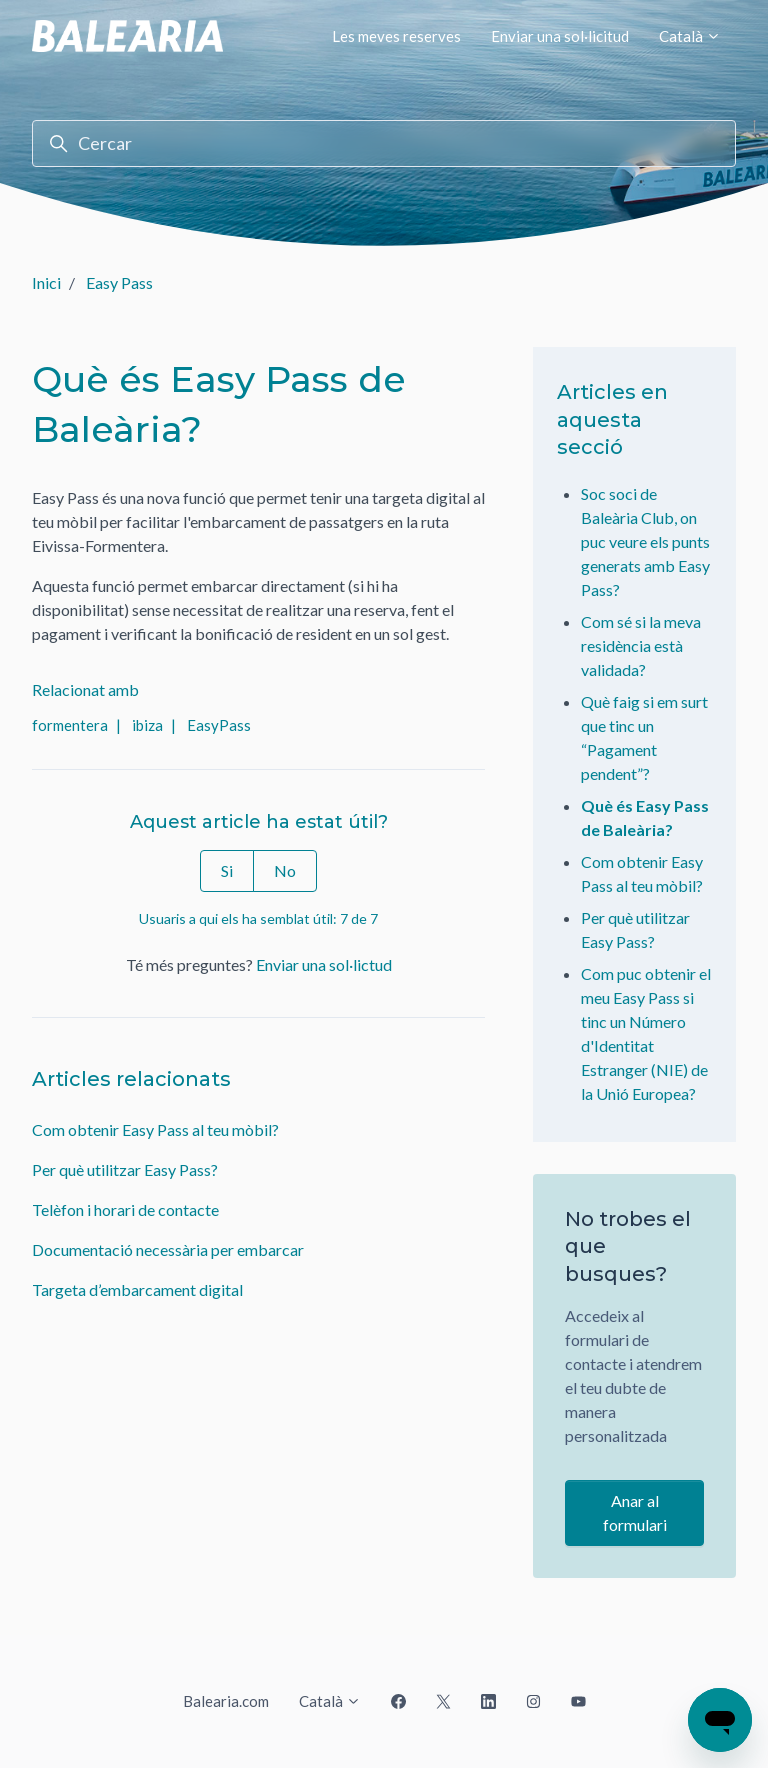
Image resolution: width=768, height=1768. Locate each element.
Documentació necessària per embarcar (168, 1249)
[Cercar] (384, 143)
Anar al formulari (635, 1512)
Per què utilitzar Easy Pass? (125, 1169)
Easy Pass (119, 282)
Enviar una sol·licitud (560, 36)
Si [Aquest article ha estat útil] (227, 870)
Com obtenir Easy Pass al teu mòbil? (155, 1129)
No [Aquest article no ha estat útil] (285, 870)
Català (690, 36)
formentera (70, 725)
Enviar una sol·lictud (324, 964)
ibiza (147, 725)
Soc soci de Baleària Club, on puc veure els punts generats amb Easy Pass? (645, 541)
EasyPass (219, 725)
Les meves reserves (396, 36)
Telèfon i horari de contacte (125, 1209)
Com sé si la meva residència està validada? (641, 645)
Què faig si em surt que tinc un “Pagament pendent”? (644, 737)
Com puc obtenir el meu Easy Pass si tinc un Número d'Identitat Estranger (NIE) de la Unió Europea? (646, 1033)
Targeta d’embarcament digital (137, 1289)
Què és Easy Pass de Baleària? (645, 817)
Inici (46, 282)
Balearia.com (226, 1701)
